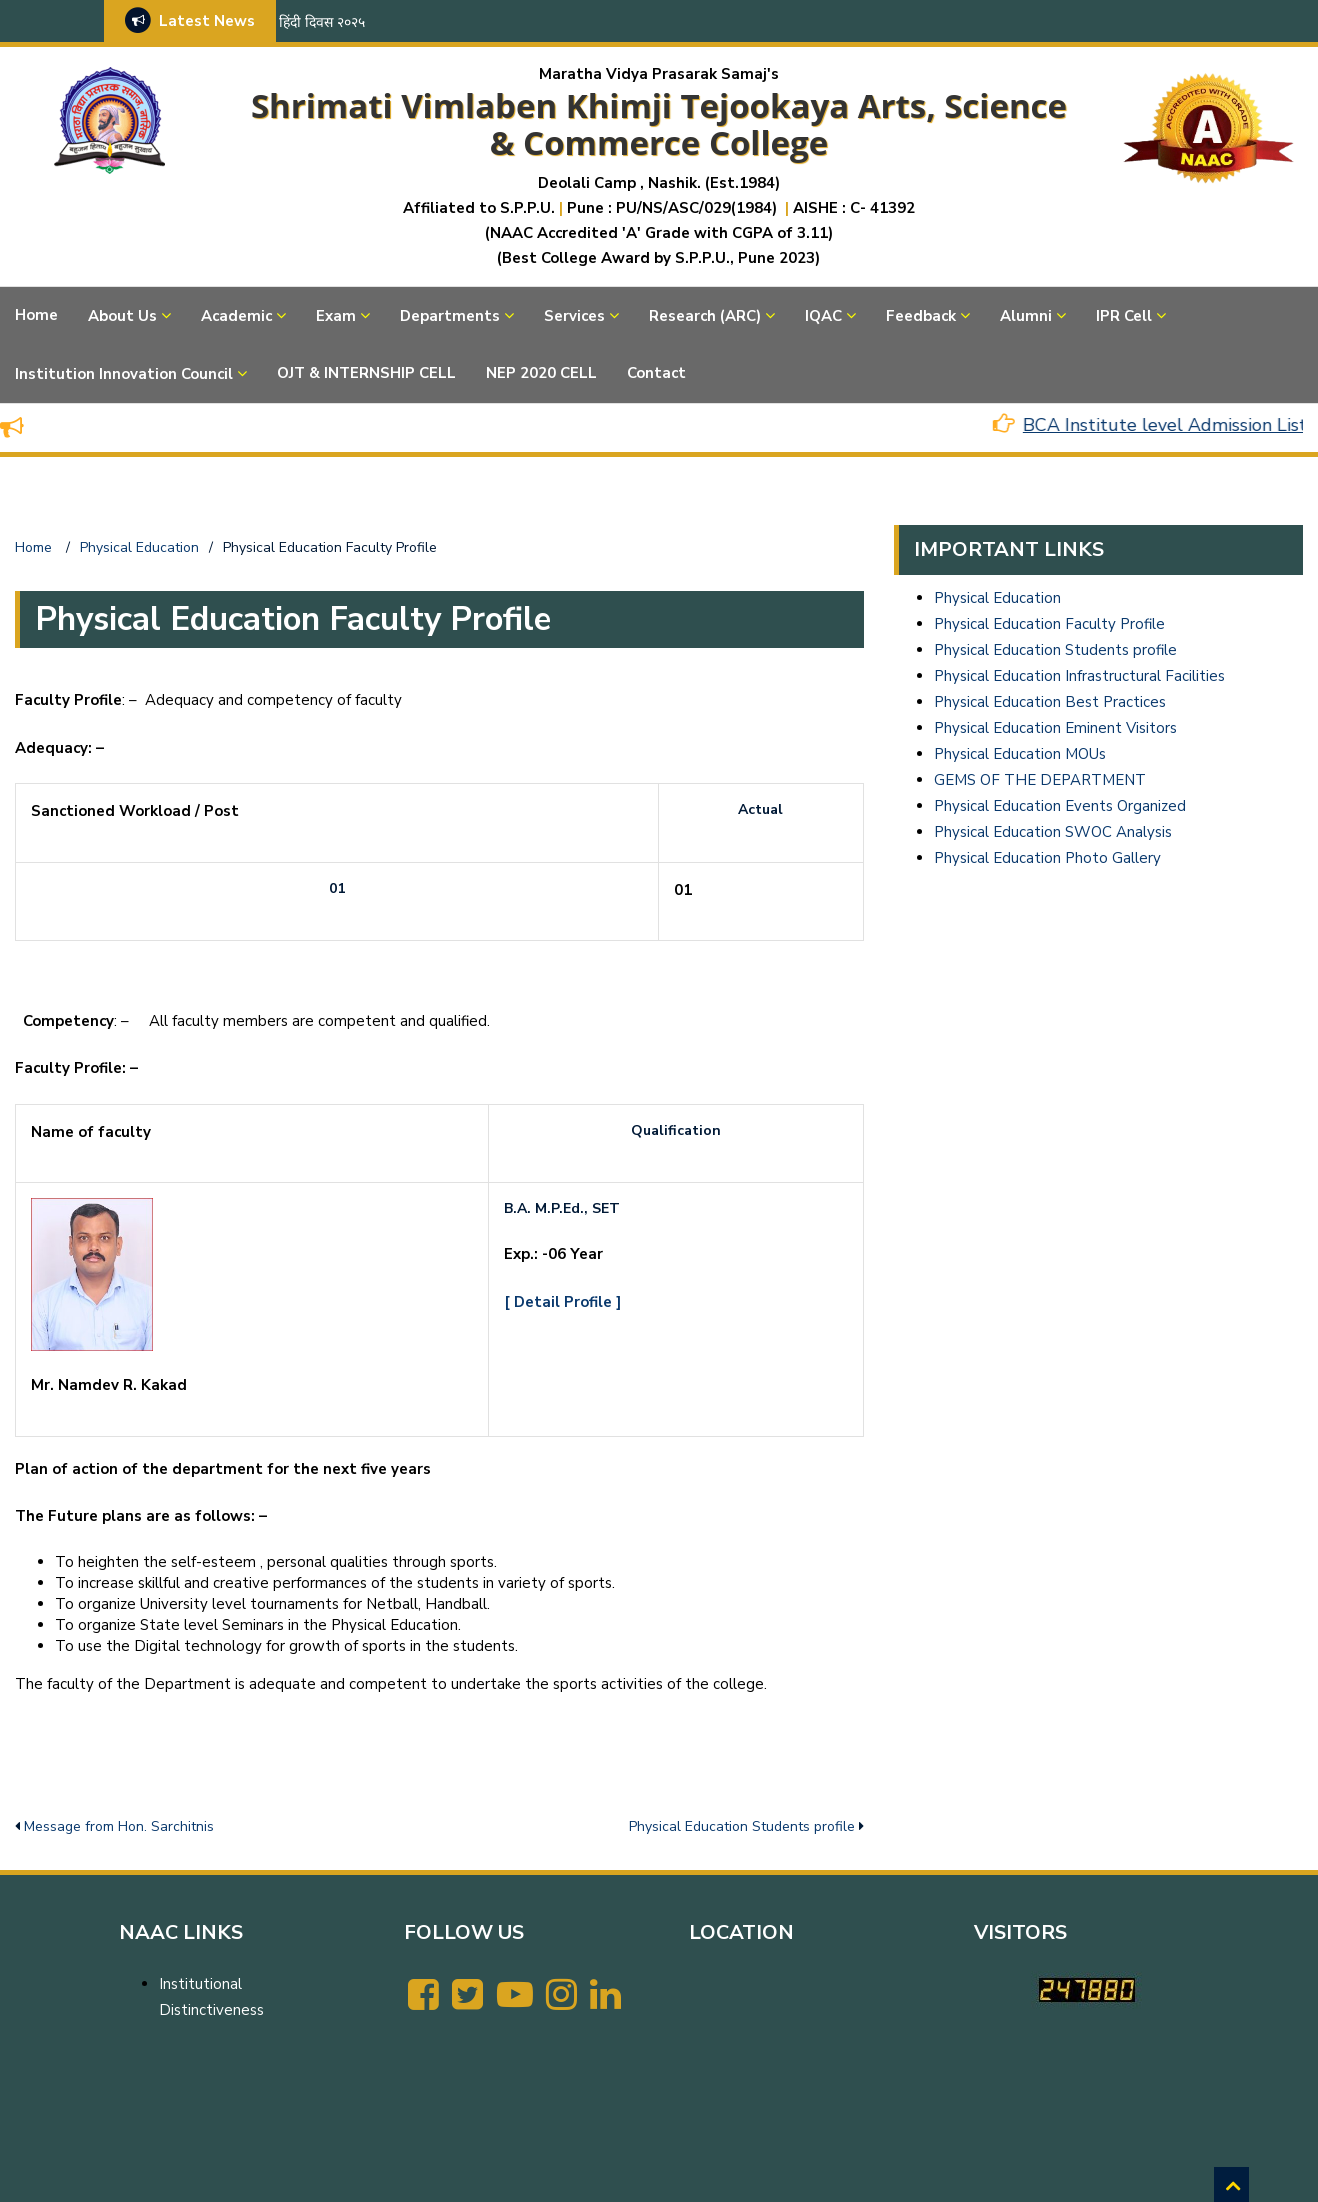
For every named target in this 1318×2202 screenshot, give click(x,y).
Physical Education (997, 598)
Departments (450, 316)
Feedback (921, 316)
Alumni (1026, 316)
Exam (336, 316)
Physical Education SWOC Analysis (1053, 832)
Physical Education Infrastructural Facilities (1079, 676)
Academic (236, 316)
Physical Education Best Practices (1050, 702)
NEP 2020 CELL (541, 373)
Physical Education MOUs (1020, 754)
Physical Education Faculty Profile (1049, 624)
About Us (122, 316)
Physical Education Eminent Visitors (1055, 728)
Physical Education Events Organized (1060, 806)
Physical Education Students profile (742, 1826)
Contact (656, 373)
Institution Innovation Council (124, 374)
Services (574, 316)
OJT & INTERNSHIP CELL (366, 373)
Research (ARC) (705, 316)
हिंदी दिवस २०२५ (322, 22)
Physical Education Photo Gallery (1047, 858)
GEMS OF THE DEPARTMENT (1040, 780)
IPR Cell (1124, 316)
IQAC (823, 316)
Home (36, 315)
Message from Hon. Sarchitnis (119, 1826)
